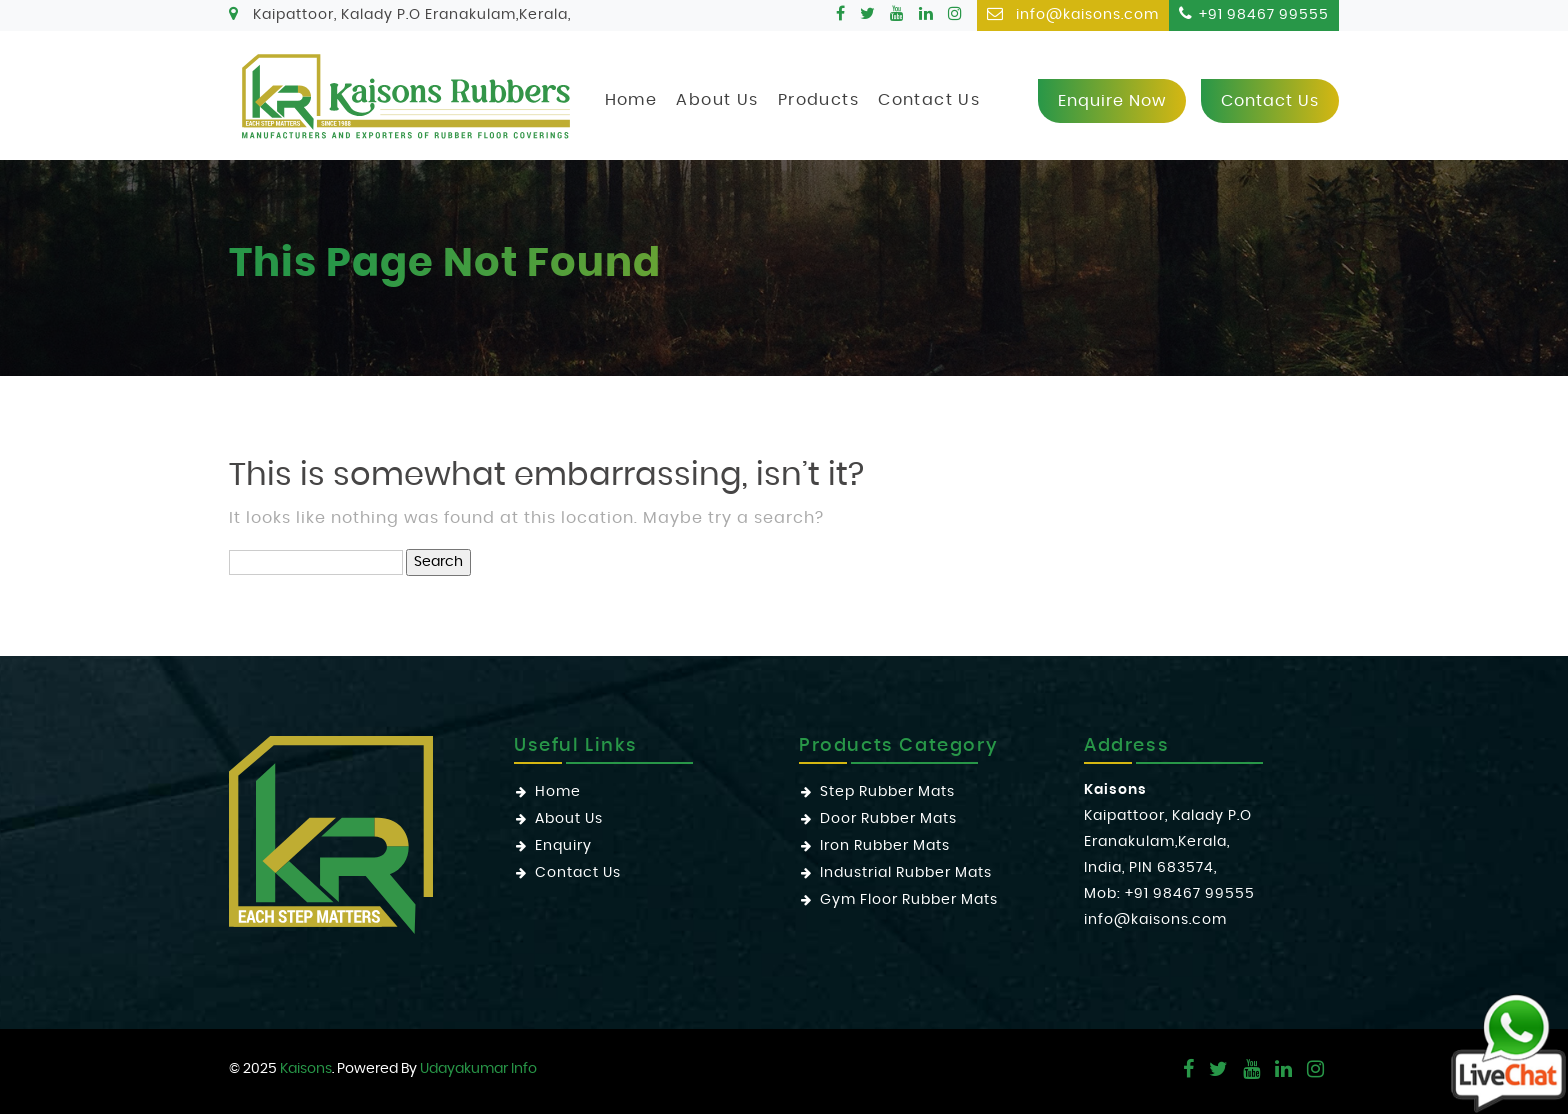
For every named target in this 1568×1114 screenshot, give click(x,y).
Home (631, 100)
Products (818, 100)
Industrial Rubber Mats (906, 873)
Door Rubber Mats (888, 819)
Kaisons (306, 1069)
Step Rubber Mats (887, 792)
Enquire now (1112, 101)
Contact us (1270, 101)
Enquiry (563, 846)
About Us (717, 100)
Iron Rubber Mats (885, 846)
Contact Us (929, 100)
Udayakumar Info (478, 1069)
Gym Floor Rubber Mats (909, 900)
